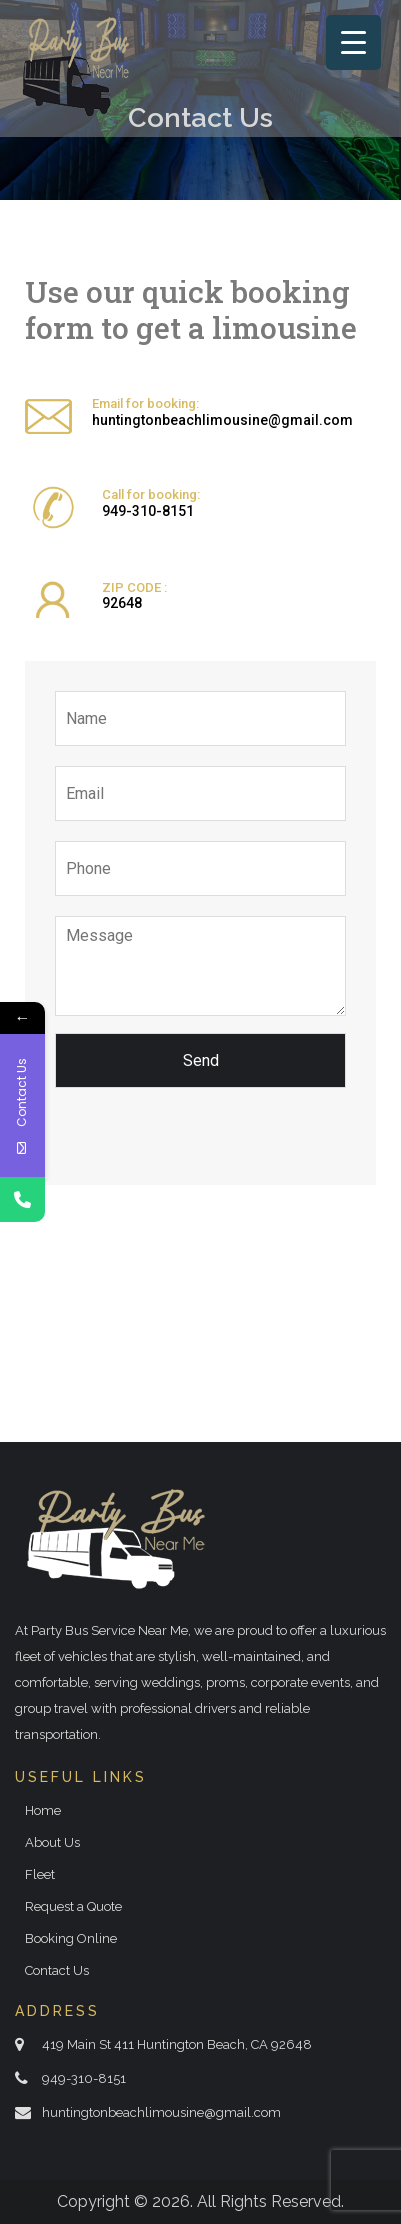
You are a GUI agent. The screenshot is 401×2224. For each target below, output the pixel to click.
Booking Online (71, 1938)
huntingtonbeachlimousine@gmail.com (222, 420)
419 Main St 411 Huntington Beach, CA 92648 (177, 2044)
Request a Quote (73, 1906)
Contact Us (57, 1970)
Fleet (40, 1874)
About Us (52, 1842)
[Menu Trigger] (353, 42)
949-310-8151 (148, 511)
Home (43, 1810)
